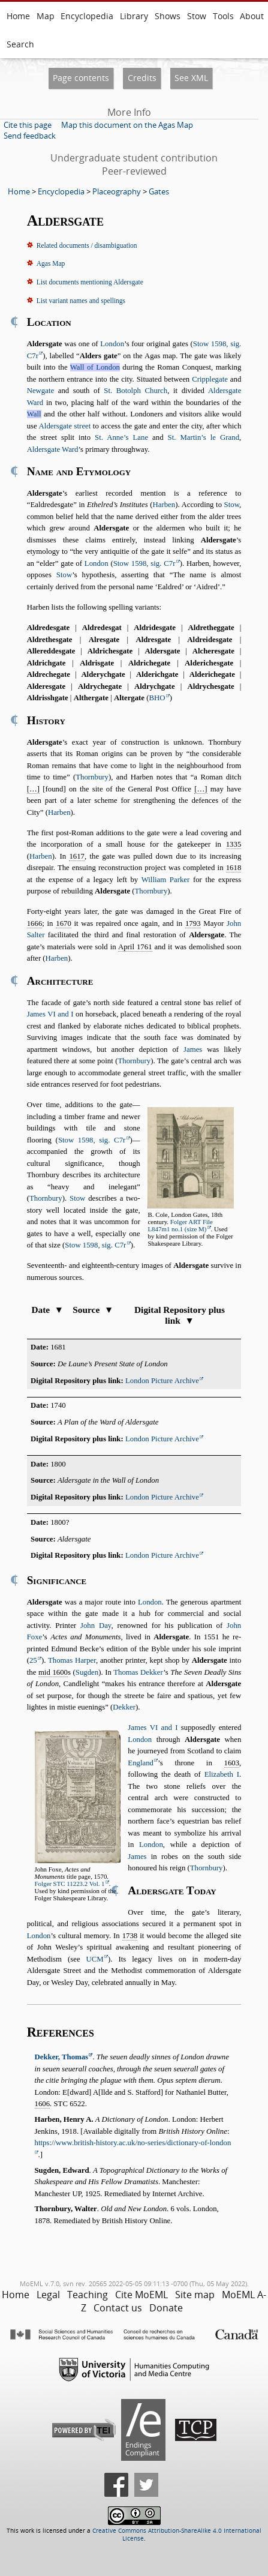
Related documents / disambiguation (87, 245)
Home (18, 16)
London (112, 344)
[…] (33, 789)
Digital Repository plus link (179, 1315)
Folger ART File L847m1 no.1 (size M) (179, 1225)
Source (93, 1310)
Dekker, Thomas (62, 2057)
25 (33, 1660)
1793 (193, 923)
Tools (223, 16)
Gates (159, 191)
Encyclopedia (87, 16)
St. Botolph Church (135, 390)
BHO (157, 698)
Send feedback (30, 135)
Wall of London (95, 367)
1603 (232, 1763)
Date (47, 1310)
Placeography (116, 191)
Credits (142, 77)
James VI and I (50, 1014)
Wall (34, 414)
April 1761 (135, 947)
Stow (196, 16)
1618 (234, 867)
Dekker (124, 1707)
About (252, 16)
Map (46, 16)
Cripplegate (210, 379)
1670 (63, 923)
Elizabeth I (221, 1774)
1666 (35, 923)
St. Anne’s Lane (121, 437)
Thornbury (92, 777)
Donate (166, 2307)
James (192, 1049)
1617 (77, 856)
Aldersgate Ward (53, 449)
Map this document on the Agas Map (127, 124)
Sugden (87, 1672)
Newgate (40, 390)
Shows (167, 16)
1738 (130, 1936)
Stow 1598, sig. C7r (144, 563)
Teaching (87, 2294)
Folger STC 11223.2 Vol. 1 (70, 1883)
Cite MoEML (141, 2294)
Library (134, 16)
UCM (95, 1959)
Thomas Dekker (138, 1672)
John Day (96, 1625)
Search (20, 44)
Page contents (81, 77)
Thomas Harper (72, 1660)
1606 (42, 2104)
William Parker (165, 879)
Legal (48, 2294)
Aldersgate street (65, 426)
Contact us (118, 2307)
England (140, 1763)
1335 (234, 844)
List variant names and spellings (81, 300)
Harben (163, 504)
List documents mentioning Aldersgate (90, 282)
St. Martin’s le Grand (203, 437)
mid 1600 (53, 1672)
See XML (191, 77)
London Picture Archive (162, 1381)
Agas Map (51, 263)
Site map (195, 2294)
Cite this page (28, 124)
